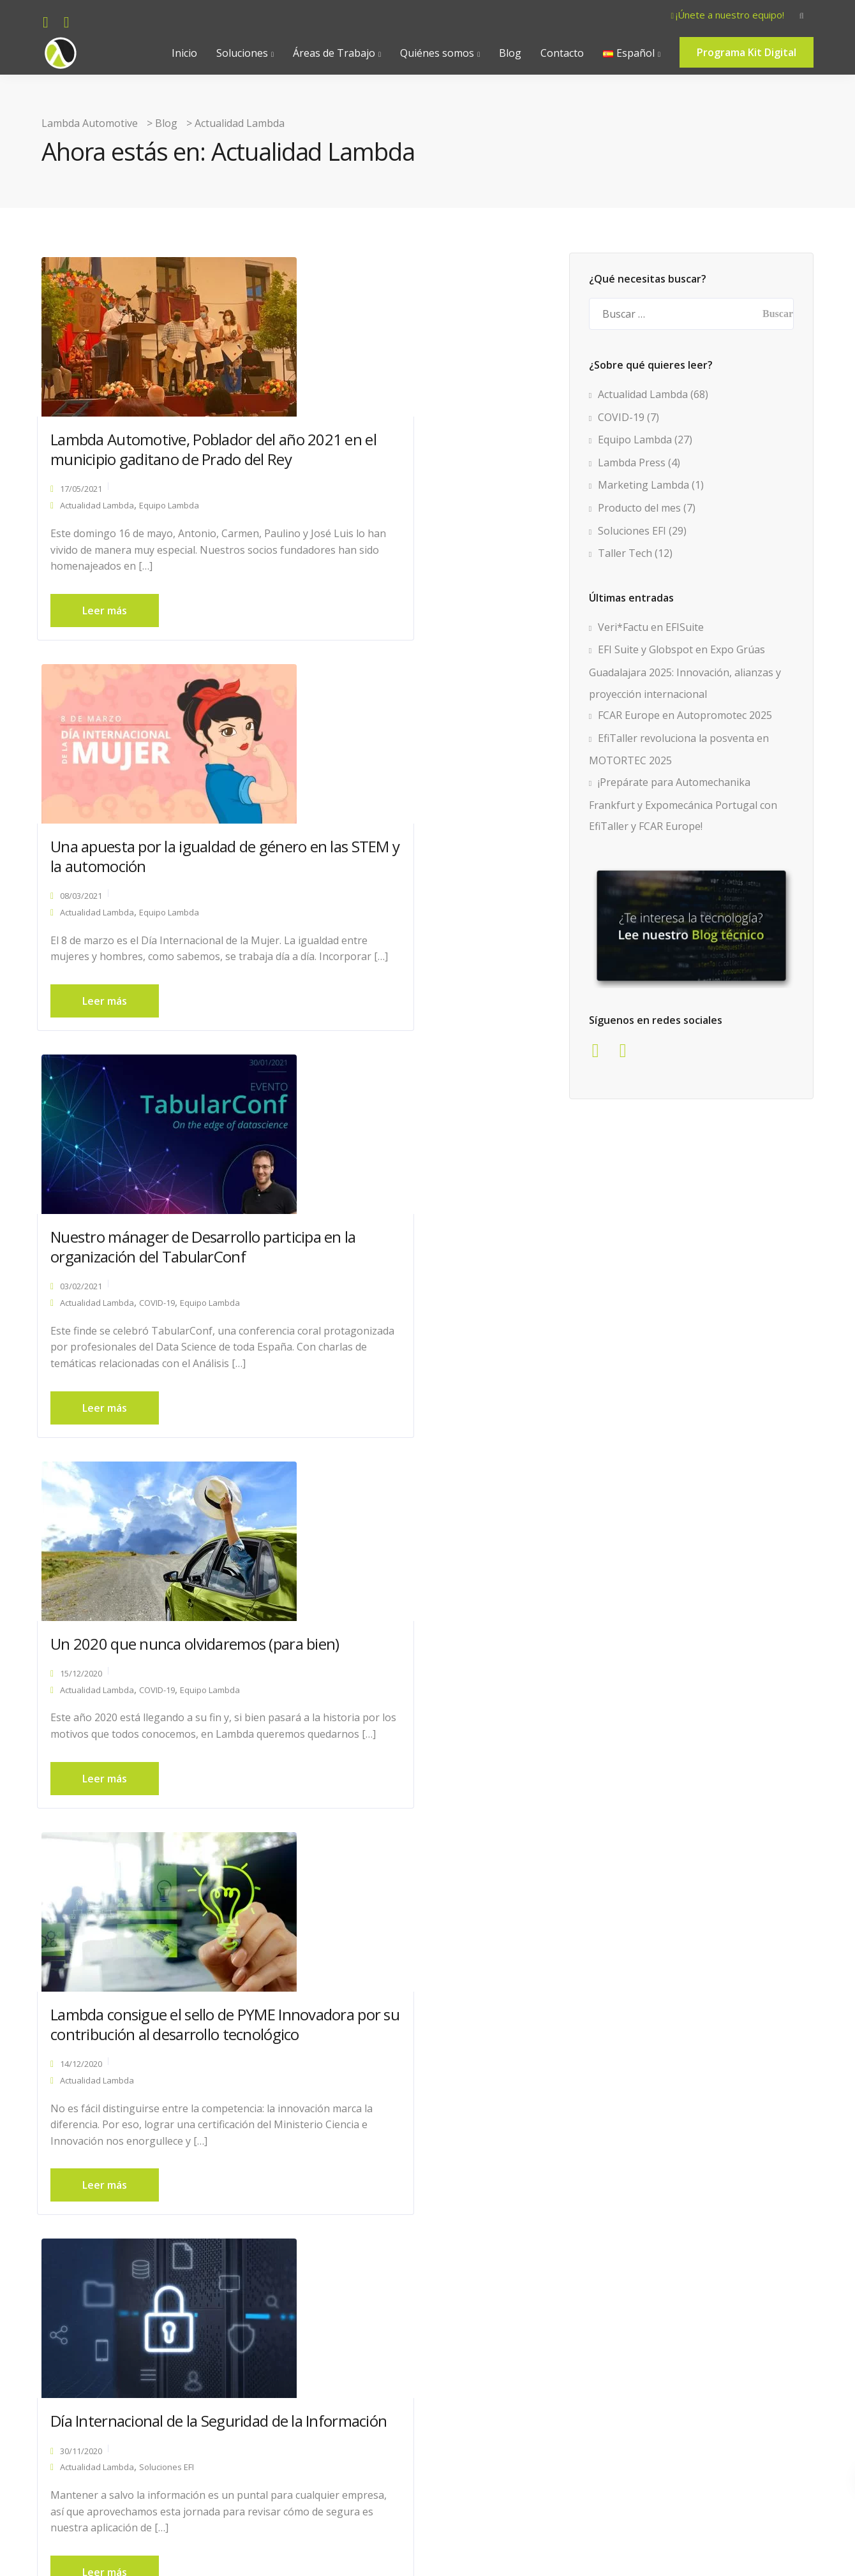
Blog (510, 53)
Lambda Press (236, 1827)
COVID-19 (161, 946)
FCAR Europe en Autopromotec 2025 (685, 715)
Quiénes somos (437, 53)
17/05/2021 (85, 498)
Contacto (562, 53)
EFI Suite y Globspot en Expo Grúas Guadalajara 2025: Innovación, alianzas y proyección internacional (685, 671)
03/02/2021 (85, 930)
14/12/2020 (85, 1398)
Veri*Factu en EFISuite (651, 627)
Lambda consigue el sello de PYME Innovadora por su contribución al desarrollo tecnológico (147, 1339)
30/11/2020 (349, 1359)
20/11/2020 (85, 1811)
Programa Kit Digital (746, 52)
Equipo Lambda (174, 514)
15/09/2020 (85, 2223)
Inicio (184, 53)
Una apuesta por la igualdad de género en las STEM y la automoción (420, 448)
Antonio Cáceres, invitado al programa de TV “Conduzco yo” (157, 1771)
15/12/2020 (349, 910)
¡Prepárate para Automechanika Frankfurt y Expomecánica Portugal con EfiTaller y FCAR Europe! (683, 804)
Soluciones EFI (434, 1375)
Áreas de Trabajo (334, 53)
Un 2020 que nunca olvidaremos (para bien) (425, 870)
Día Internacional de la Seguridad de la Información (427, 1319)
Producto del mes (639, 508)
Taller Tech (625, 553)
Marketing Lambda (643, 485)
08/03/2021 (349, 498)
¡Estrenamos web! (114, 2193)
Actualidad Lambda (101, 514)
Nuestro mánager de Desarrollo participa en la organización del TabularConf (159, 880)
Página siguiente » (432, 2466)
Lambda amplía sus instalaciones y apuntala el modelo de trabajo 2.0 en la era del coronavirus (426, 2213)
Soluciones (242, 53)
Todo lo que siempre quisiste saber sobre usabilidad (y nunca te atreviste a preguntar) (422, 1781)
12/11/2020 (349, 1831)
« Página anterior (158, 2466)
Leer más (109, 636)
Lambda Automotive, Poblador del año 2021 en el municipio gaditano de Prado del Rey (156, 448)
